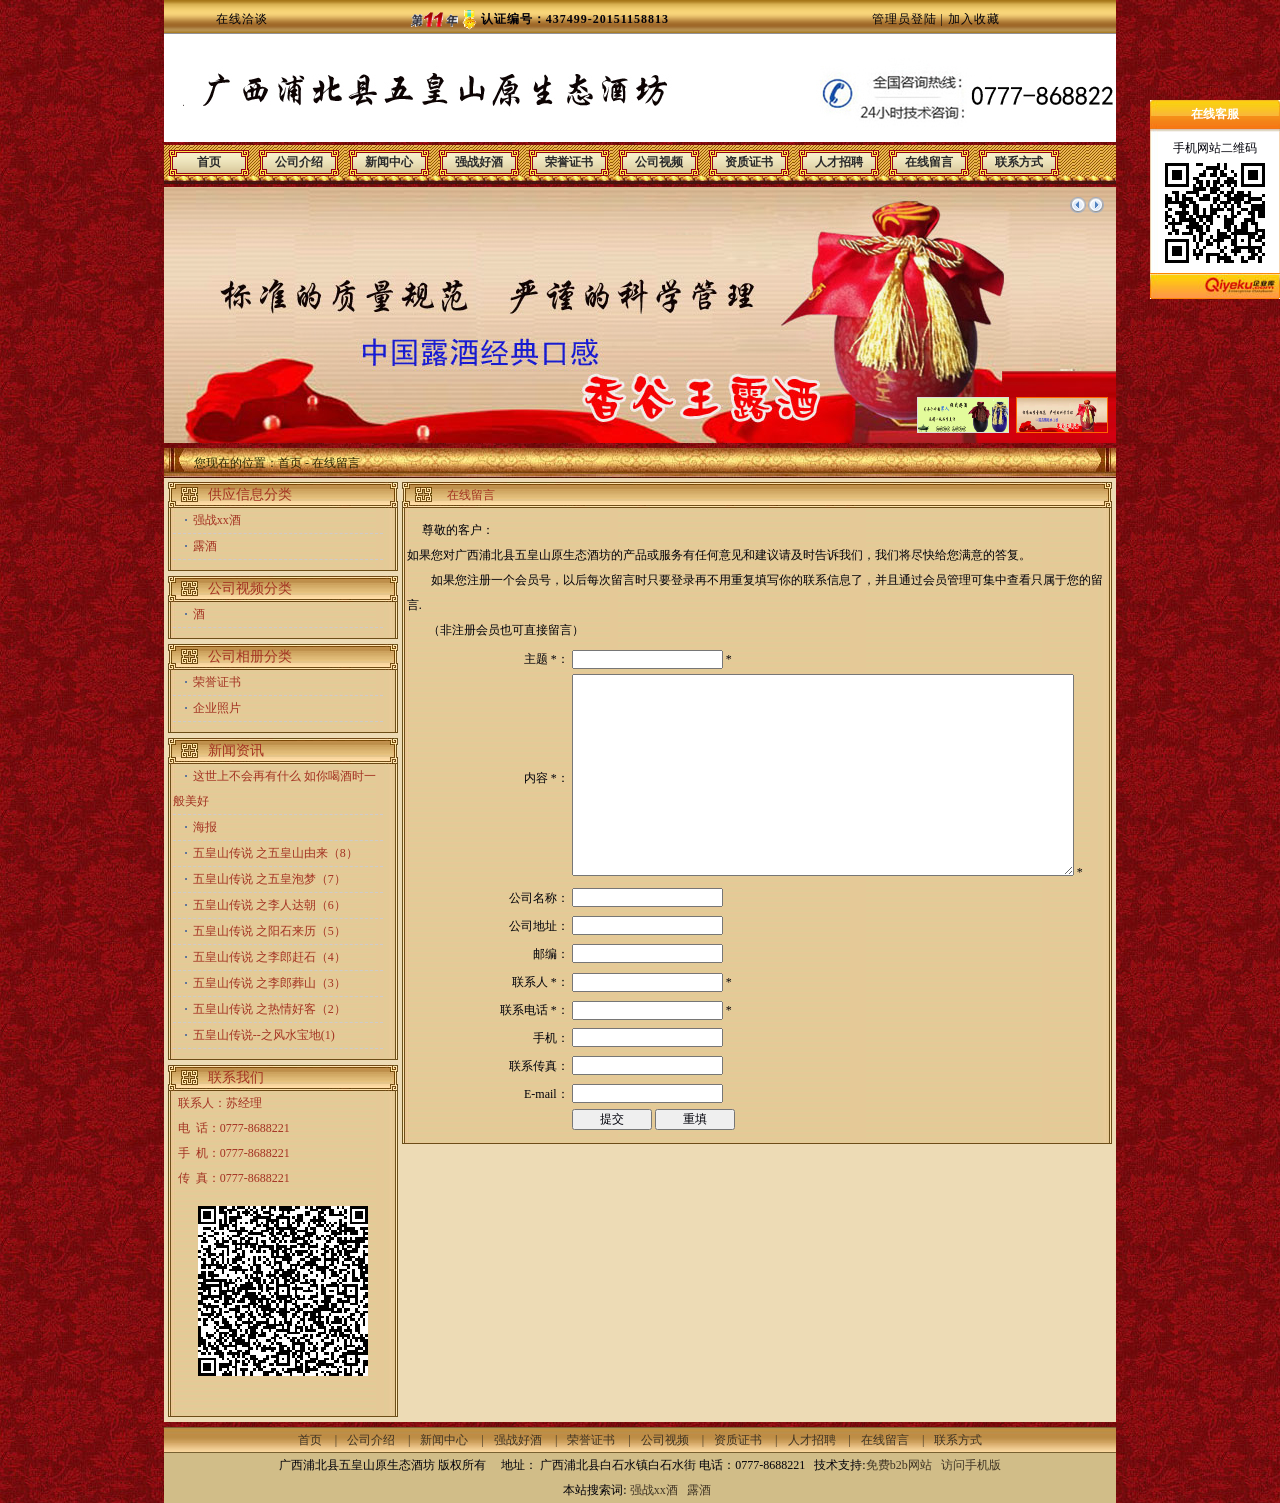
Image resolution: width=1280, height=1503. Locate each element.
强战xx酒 (217, 520)
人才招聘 (839, 162)
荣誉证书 (569, 162)
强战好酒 (479, 162)
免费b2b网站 (899, 1465)
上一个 (1078, 205)
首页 (209, 162)
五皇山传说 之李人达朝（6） (269, 905)
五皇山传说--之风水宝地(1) (264, 1035)
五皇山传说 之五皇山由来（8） (275, 853)
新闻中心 (389, 162)
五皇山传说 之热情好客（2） (269, 1009)
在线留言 (929, 162)
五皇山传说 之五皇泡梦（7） (269, 879)
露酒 (205, 546)
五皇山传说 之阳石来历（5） (269, 931)
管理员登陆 (904, 19)
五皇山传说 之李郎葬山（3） (269, 983)
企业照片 (217, 708)
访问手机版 (969, 1465)
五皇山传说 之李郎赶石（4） (269, 957)
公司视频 (659, 162)
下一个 (1096, 205)
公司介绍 (299, 162)
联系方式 (1019, 162)
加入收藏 (974, 19)
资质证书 (749, 162)
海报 (205, 827)
